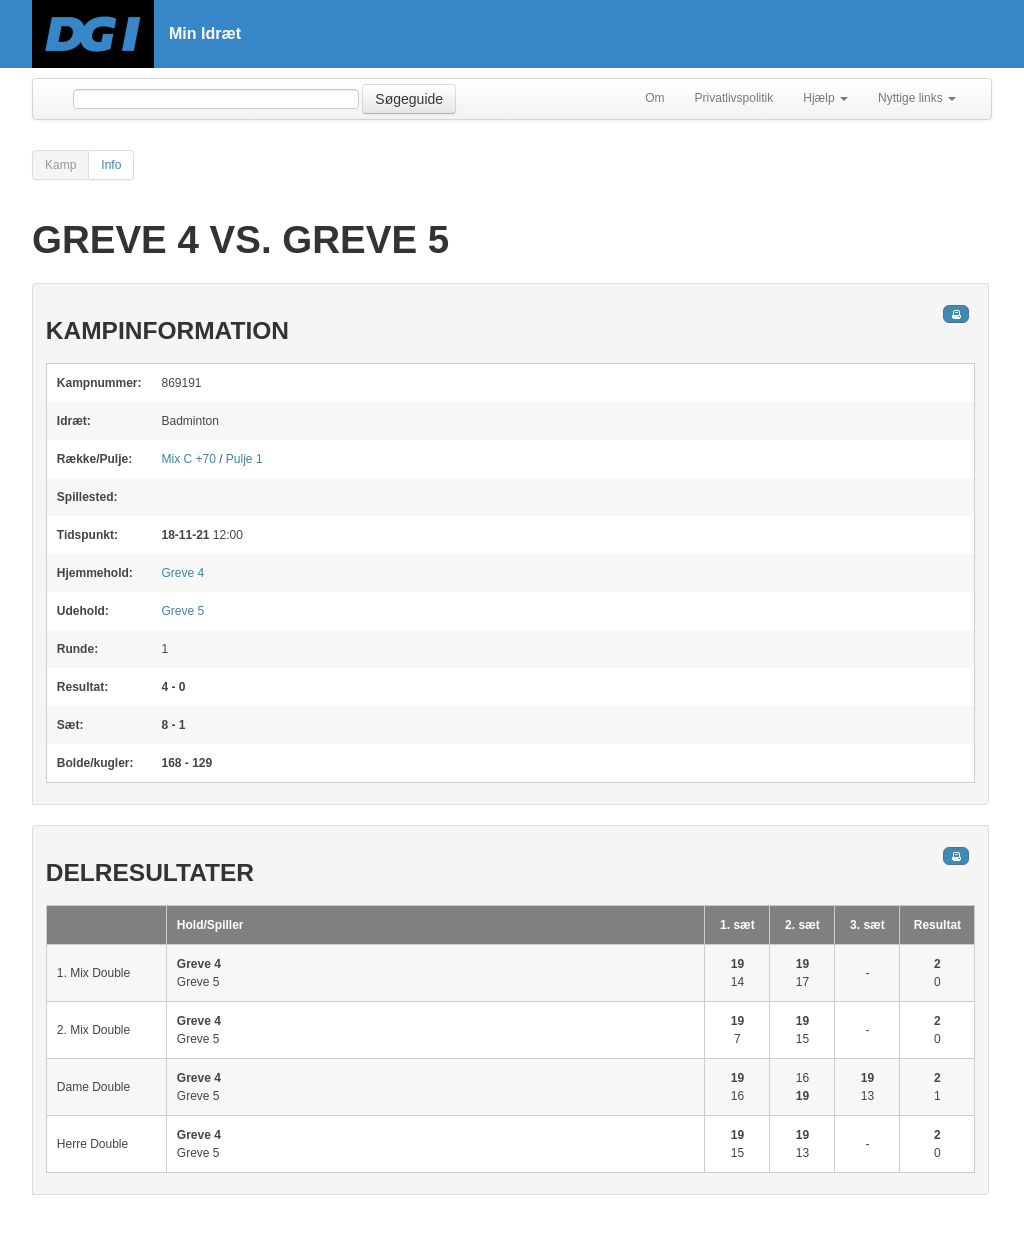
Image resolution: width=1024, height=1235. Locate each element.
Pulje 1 (244, 459)
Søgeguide (409, 99)
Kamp (60, 165)
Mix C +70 (188, 459)
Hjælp (825, 98)
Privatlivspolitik (734, 98)
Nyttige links (917, 98)
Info (111, 165)
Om (654, 98)
